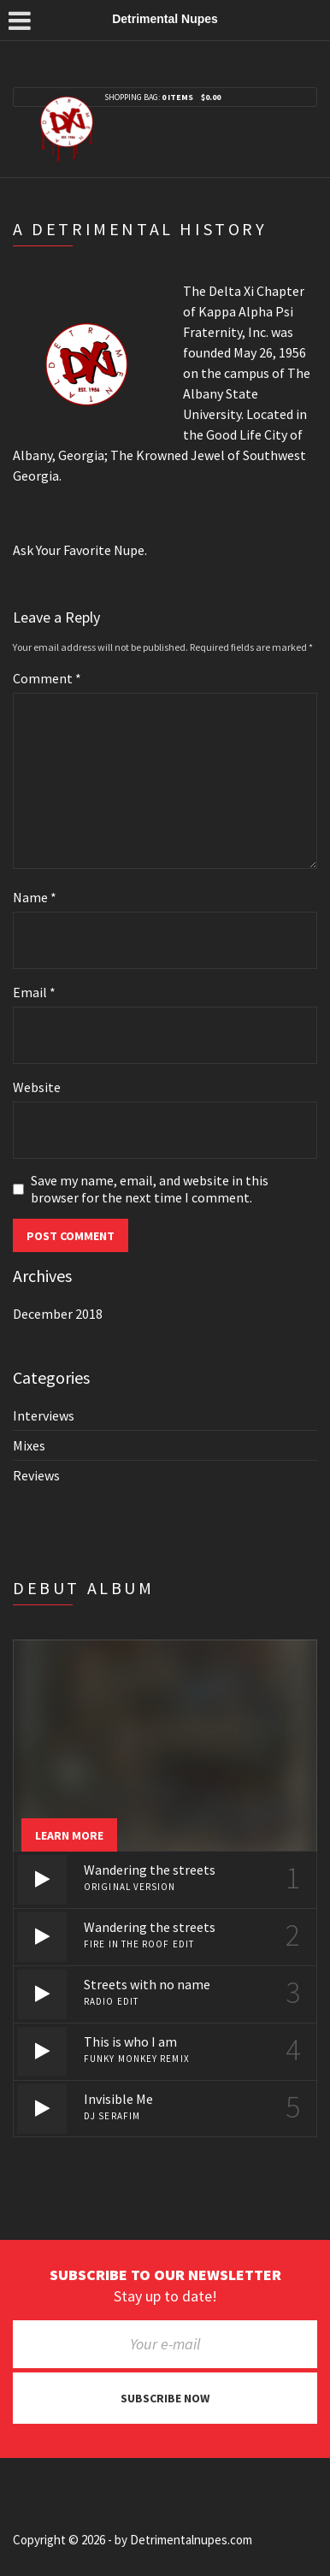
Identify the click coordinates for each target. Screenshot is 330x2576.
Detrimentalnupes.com (191, 2540)
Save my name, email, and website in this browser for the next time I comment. (149, 1189)
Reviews (36, 1475)
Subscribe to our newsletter (165, 2275)
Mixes (29, 1445)
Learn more (69, 1835)
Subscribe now (165, 2398)
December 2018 (58, 1313)
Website (37, 1087)
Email (34, 992)
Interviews (43, 1415)
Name (34, 897)
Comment (47, 678)
